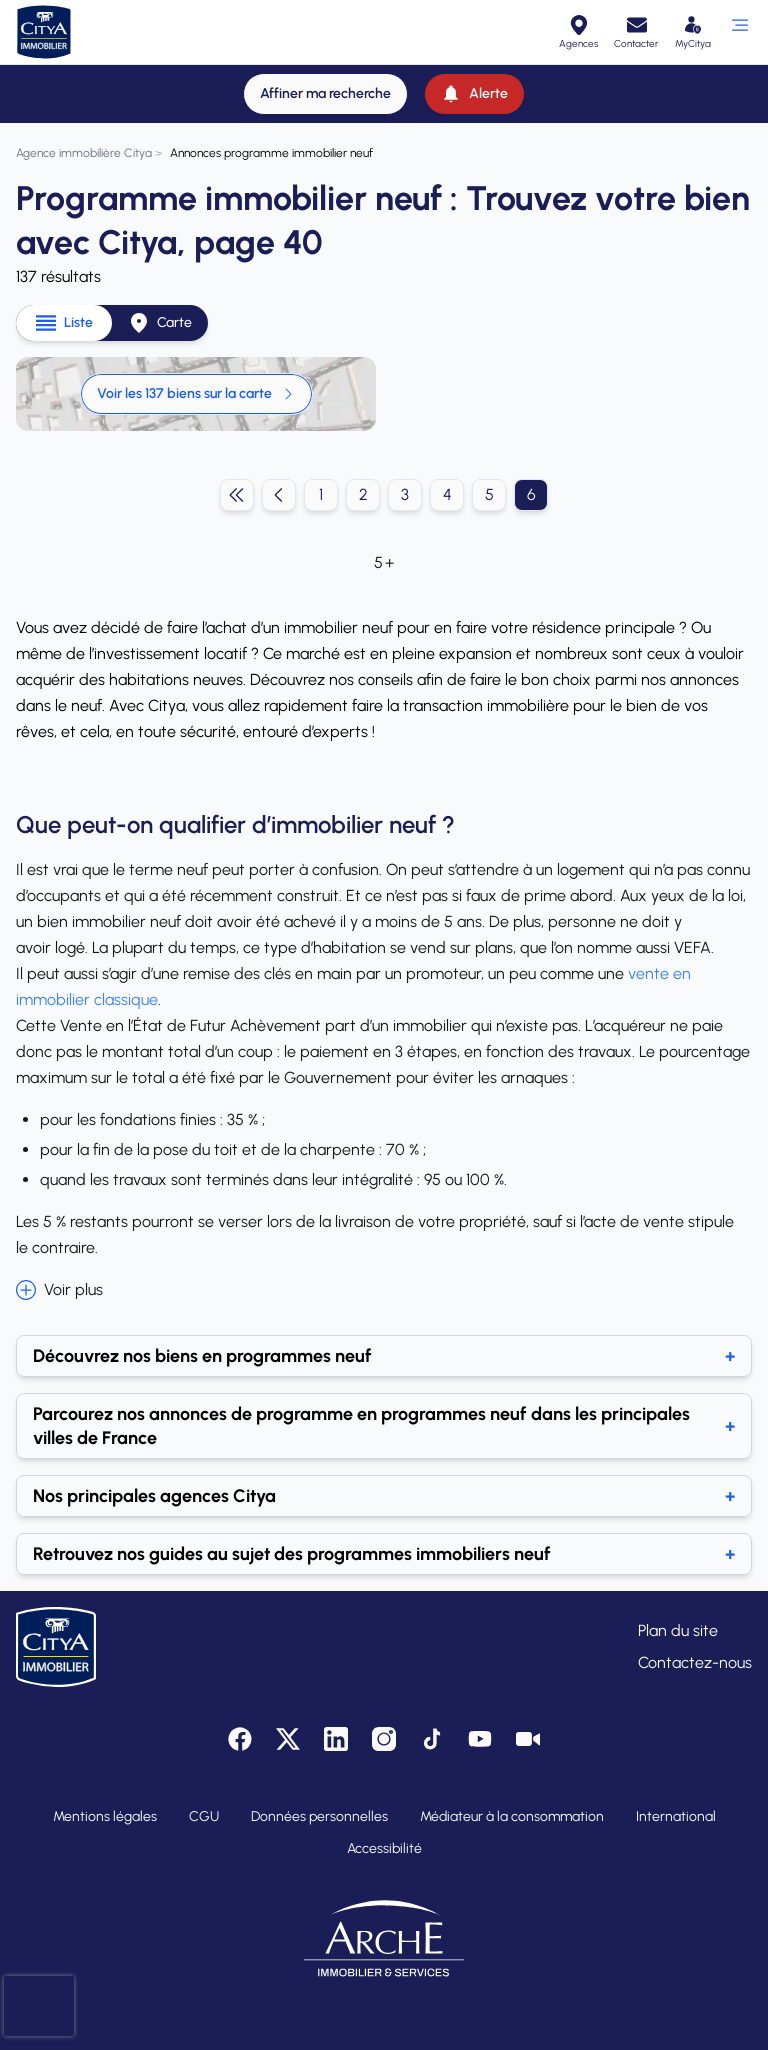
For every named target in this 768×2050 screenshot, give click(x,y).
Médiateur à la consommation (512, 1816)
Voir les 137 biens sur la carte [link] (196, 393)
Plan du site (678, 1630)
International (676, 1816)
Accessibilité (384, 1848)
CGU (204, 1816)
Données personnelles (319, 1816)
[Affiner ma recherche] (325, 94)
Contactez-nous (695, 1662)
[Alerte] (474, 94)
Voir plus (59, 1290)
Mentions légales (105, 1816)
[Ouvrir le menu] (739, 32)
